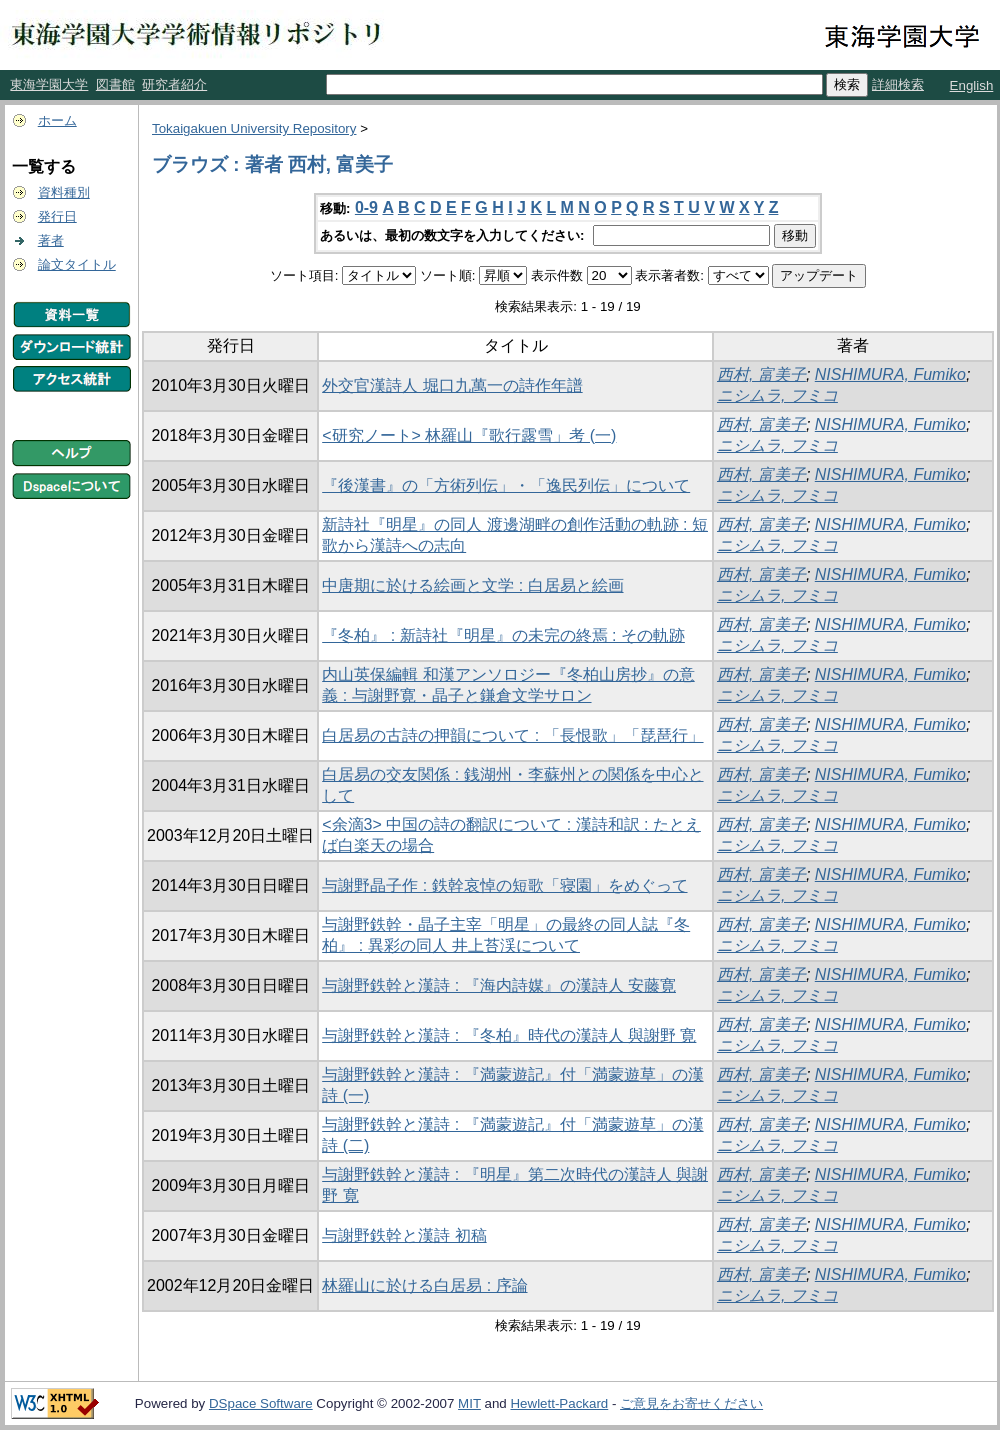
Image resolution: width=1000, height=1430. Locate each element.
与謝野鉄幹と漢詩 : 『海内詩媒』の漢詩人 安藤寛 (499, 985)
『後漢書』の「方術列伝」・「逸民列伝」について (506, 485)
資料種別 (64, 192)
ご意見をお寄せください (691, 1403)
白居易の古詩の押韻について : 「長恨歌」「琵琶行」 (512, 735)
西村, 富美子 (761, 374)
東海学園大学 (49, 84)
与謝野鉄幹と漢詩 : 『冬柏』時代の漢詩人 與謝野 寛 (509, 1035)
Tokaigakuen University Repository (254, 128)
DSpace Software (261, 1403)
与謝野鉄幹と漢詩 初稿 (404, 1235)
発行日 (57, 216)
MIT (469, 1403)
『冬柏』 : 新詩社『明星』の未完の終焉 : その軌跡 (503, 635)
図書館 (115, 84)
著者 (51, 240)
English (972, 85)
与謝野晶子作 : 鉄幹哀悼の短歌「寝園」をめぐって (504, 885)
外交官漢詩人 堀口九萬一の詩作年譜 (452, 385)
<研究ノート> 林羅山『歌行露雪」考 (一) (469, 435)
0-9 (366, 207)
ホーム (57, 120)
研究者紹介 (174, 84)
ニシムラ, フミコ (777, 395)
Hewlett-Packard (559, 1403)
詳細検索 (898, 84)
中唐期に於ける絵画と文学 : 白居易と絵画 (472, 585)
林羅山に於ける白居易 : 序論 (424, 1285)
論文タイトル (77, 264)
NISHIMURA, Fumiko (890, 374)
